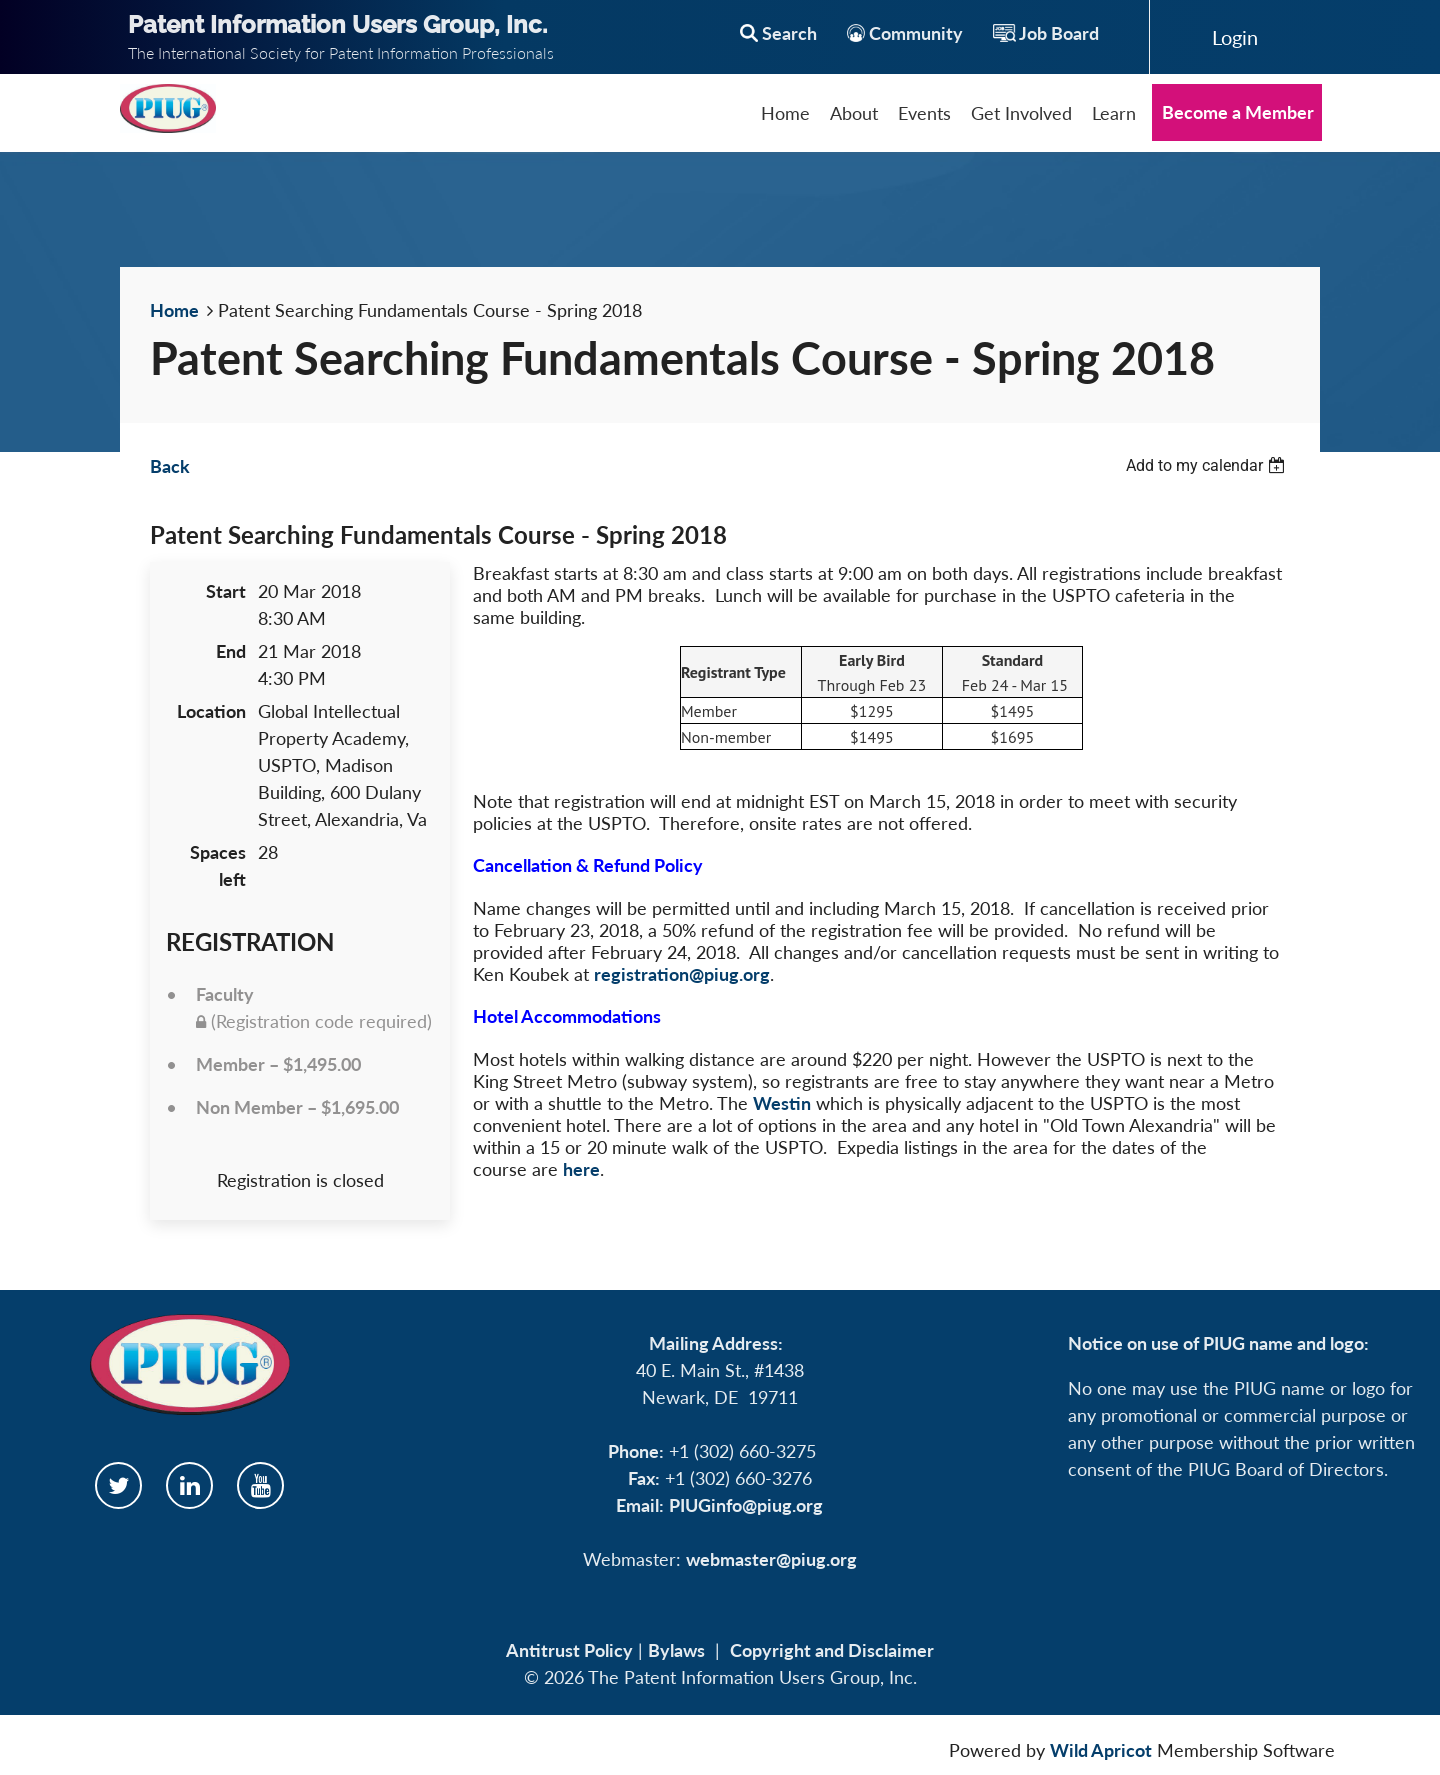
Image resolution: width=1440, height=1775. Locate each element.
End (231, 651)
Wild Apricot (1101, 1750)
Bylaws (676, 1650)
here (581, 1169)
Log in (1235, 37)
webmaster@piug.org (771, 1559)
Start (226, 591)
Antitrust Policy (569, 1650)
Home (174, 310)
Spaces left (218, 865)
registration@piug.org (682, 974)
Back (170, 466)
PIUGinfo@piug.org (746, 1505)
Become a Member (1238, 112)
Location (211, 711)
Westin (782, 1103)
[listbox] (1208, 465)
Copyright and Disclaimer (832, 1650)
